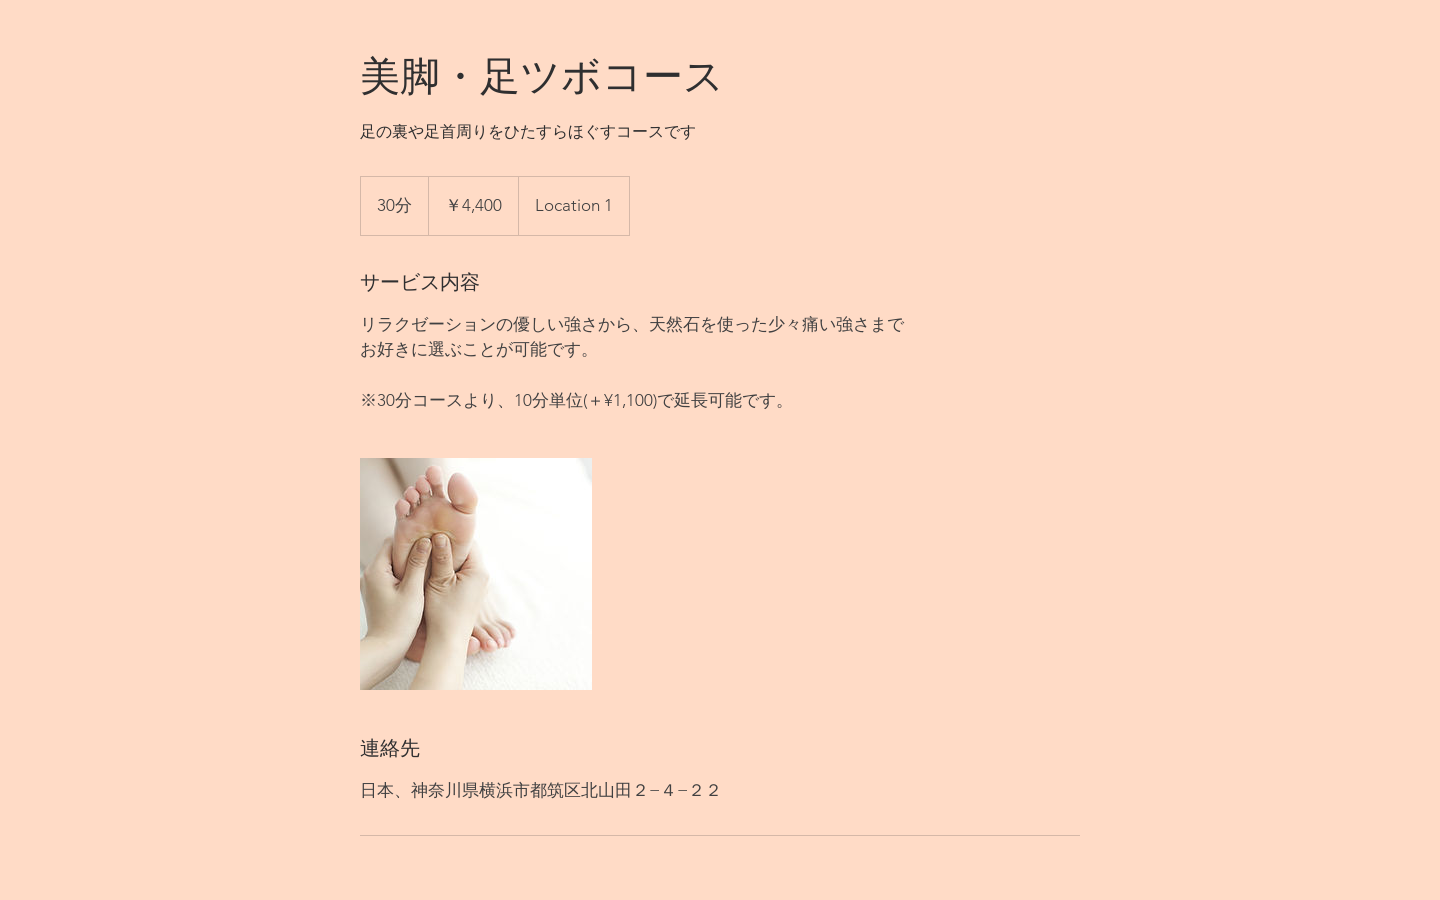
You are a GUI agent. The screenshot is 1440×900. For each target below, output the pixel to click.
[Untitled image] (476, 574)
